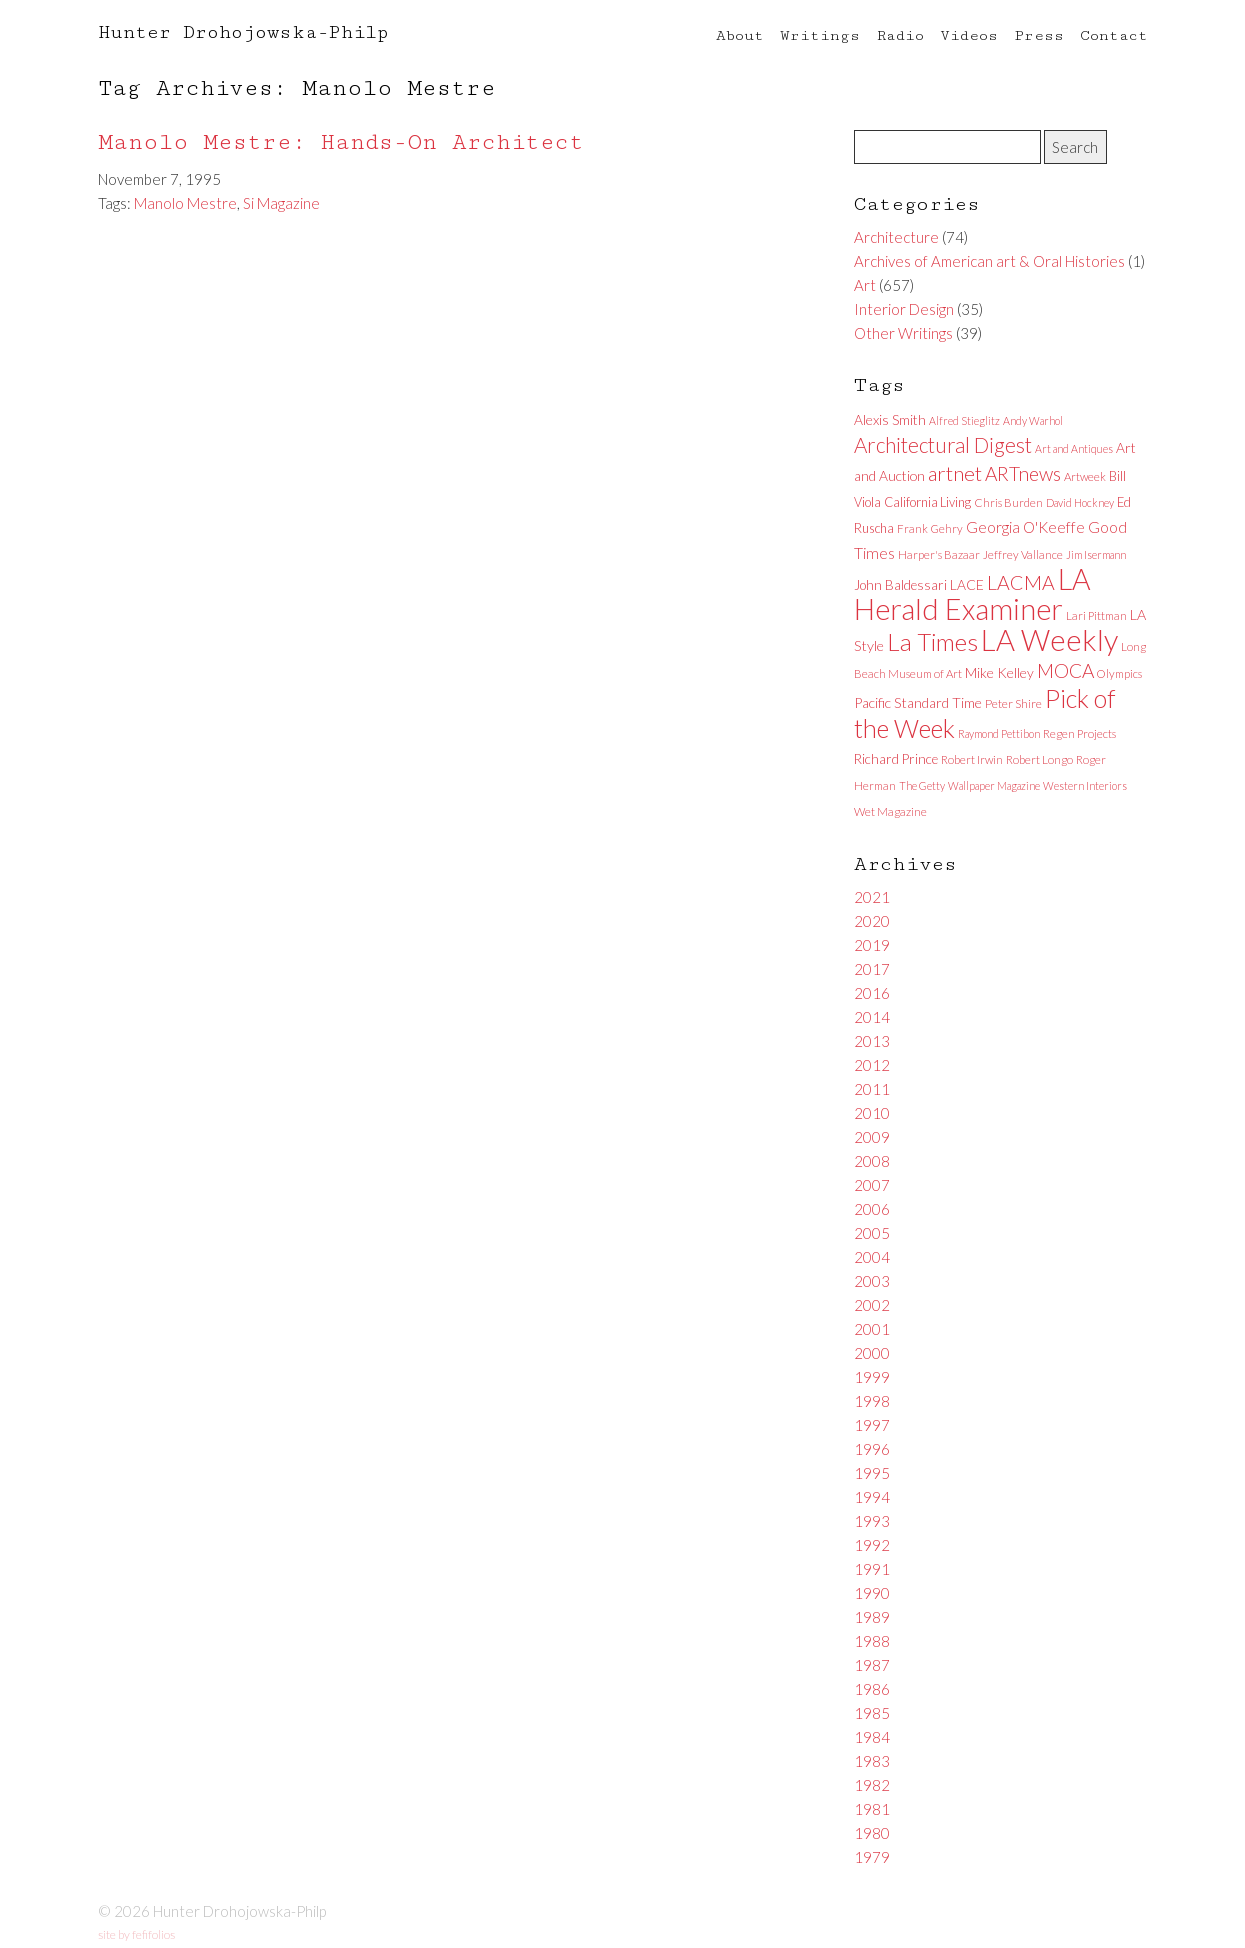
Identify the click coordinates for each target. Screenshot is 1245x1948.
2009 (872, 1137)
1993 (872, 1521)
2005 (872, 1233)
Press (1039, 35)
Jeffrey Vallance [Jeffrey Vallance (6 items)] (1023, 554)
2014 (872, 1017)
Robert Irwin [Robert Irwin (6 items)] (972, 759)
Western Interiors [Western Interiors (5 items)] (1085, 785)
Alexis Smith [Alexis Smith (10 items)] (890, 419)
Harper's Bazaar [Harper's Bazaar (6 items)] (939, 554)
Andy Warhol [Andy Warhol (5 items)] (1033, 420)
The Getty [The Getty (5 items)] (922, 785)
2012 (872, 1065)
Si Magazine (281, 203)
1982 (872, 1785)
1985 (872, 1713)
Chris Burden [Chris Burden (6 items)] (1008, 502)
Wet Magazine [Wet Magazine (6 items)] (890, 811)
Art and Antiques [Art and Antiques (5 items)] (1074, 448)
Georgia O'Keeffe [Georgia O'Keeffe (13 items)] (1025, 527)
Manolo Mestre (185, 203)
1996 (872, 1449)
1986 (872, 1689)
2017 (872, 969)
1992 (872, 1545)
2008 (872, 1161)
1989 (872, 1617)
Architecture (896, 237)
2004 (872, 1257)
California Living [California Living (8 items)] (927, 502)
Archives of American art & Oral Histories (989, 261)
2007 (872, 1185)
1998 (872, 1401)
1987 (872, 1665)
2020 (872, 921)
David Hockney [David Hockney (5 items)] (1080, 502)
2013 (872, 1041)
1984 (872, 1737)
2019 (872, 945)
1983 (872, 1761)
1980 (872, 1833)
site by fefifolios (136, 1934)
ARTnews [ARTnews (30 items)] (1023, 473)
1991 (872, 1569)
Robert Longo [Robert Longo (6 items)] (1039, 759)
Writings (820, 35)
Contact (1114, 35)
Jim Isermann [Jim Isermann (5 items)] (1096, 554)
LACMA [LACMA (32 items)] (1021, 582)
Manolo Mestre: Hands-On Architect (341, 142)
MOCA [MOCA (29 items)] (1065, 670)
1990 (872, 1593)
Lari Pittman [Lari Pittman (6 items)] (1096, 615)
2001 (872, 1329)
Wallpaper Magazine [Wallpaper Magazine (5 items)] (994, 785)
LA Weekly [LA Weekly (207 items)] (1049, 639)
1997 (872, 1425)
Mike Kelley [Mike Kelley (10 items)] (999, 672)
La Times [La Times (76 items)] (932, 641)
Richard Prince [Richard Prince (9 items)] (896, 759)
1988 (872, 1641)
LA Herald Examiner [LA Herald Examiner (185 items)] (972, 594)
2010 (872, 1113)
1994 (872, 1497)
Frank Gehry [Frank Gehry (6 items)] (930, 528)
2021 (872, 897)
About (740, 35)
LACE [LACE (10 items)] (967, 584)
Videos (969, 35)
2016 (872, 993)
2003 (872, 1281)
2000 (872, 1353)
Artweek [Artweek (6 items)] (1085, 476)
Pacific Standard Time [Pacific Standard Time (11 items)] (918, 702)
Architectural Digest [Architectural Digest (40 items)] (943, 445)
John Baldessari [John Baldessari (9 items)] (900, 585)
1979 (872, 1857)
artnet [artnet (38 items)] (955, 473)
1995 (872, 1473)
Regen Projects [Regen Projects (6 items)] (1079, 733)
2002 (872, 1305)
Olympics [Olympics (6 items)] (1119, 673)
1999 (872, 1377)
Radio (900, 35)
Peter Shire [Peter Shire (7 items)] (1013, 703)
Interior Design (904, 309)
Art (865, 285)
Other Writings (903, 333)
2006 (872, 1209)
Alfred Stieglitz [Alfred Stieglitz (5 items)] (964, 420)
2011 (872, 1089)
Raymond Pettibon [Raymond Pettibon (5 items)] (999, 733)
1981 (872, 1809)
